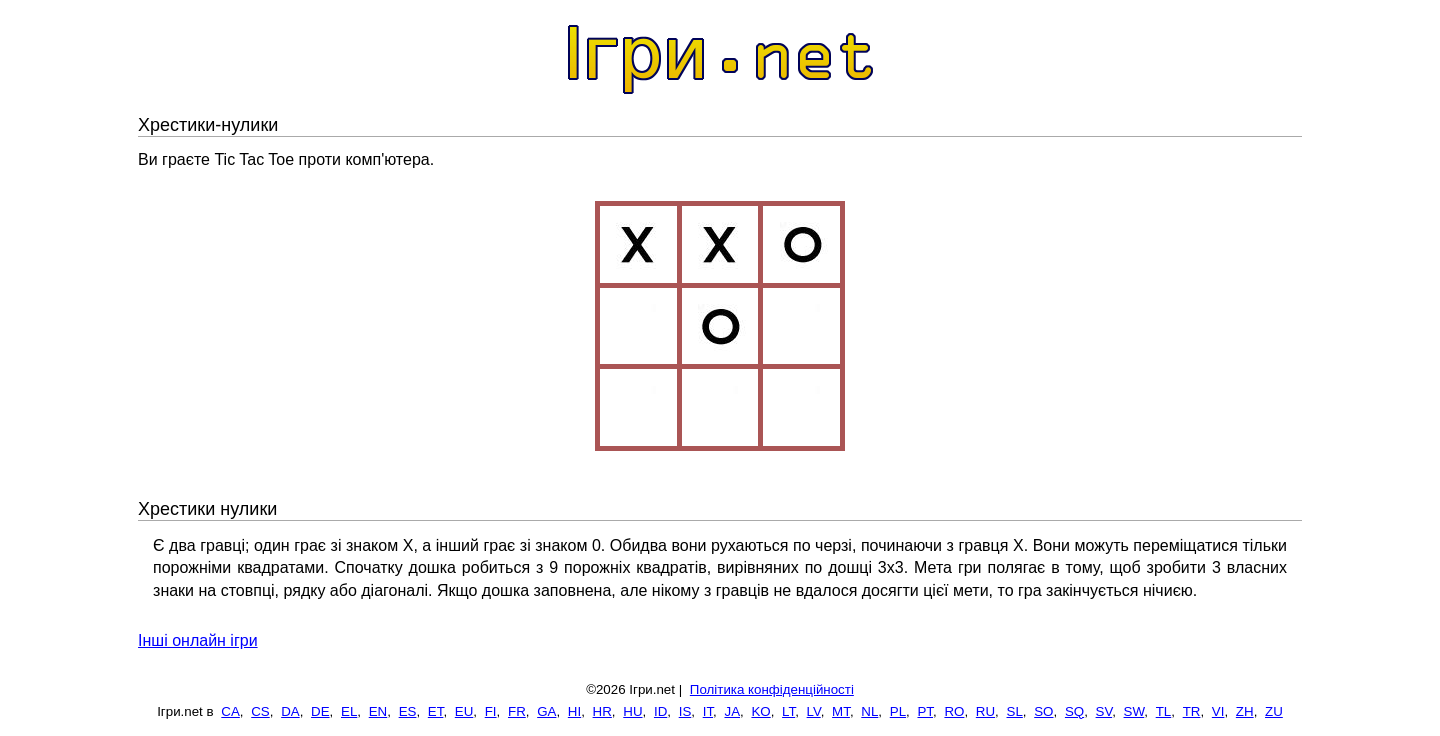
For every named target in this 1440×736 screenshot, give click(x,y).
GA (546, 711)
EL (349, 711)
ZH (1245, 711)
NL (869, 711)
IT (708, 711)
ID (660, 711)
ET (436, 711)
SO (1043, 711)
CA (230, 711)
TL (1164, 711)
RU (985, 711)
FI (491, 711)
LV (814, 711)
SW (1134, 711)
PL (898, 711)
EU (464, 711)
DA (290, 711)
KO (760, 711)
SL (1015, 711)
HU (632, 711)
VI (1218, 711)
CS (260, 711)
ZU (1274, 711)
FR (517, 711)
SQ (1074, 711)
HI (574, 711)
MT (841, 711)
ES (408, 711)
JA (732, 711)
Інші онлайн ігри (198, 640)
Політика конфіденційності (772, 689)
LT (788, 711)
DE (320, 711)
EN (378, 711)
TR (1192, 711)
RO (954, 711)
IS (685, 711)
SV (1104, 711)
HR (602, 711)
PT (925, 711)
